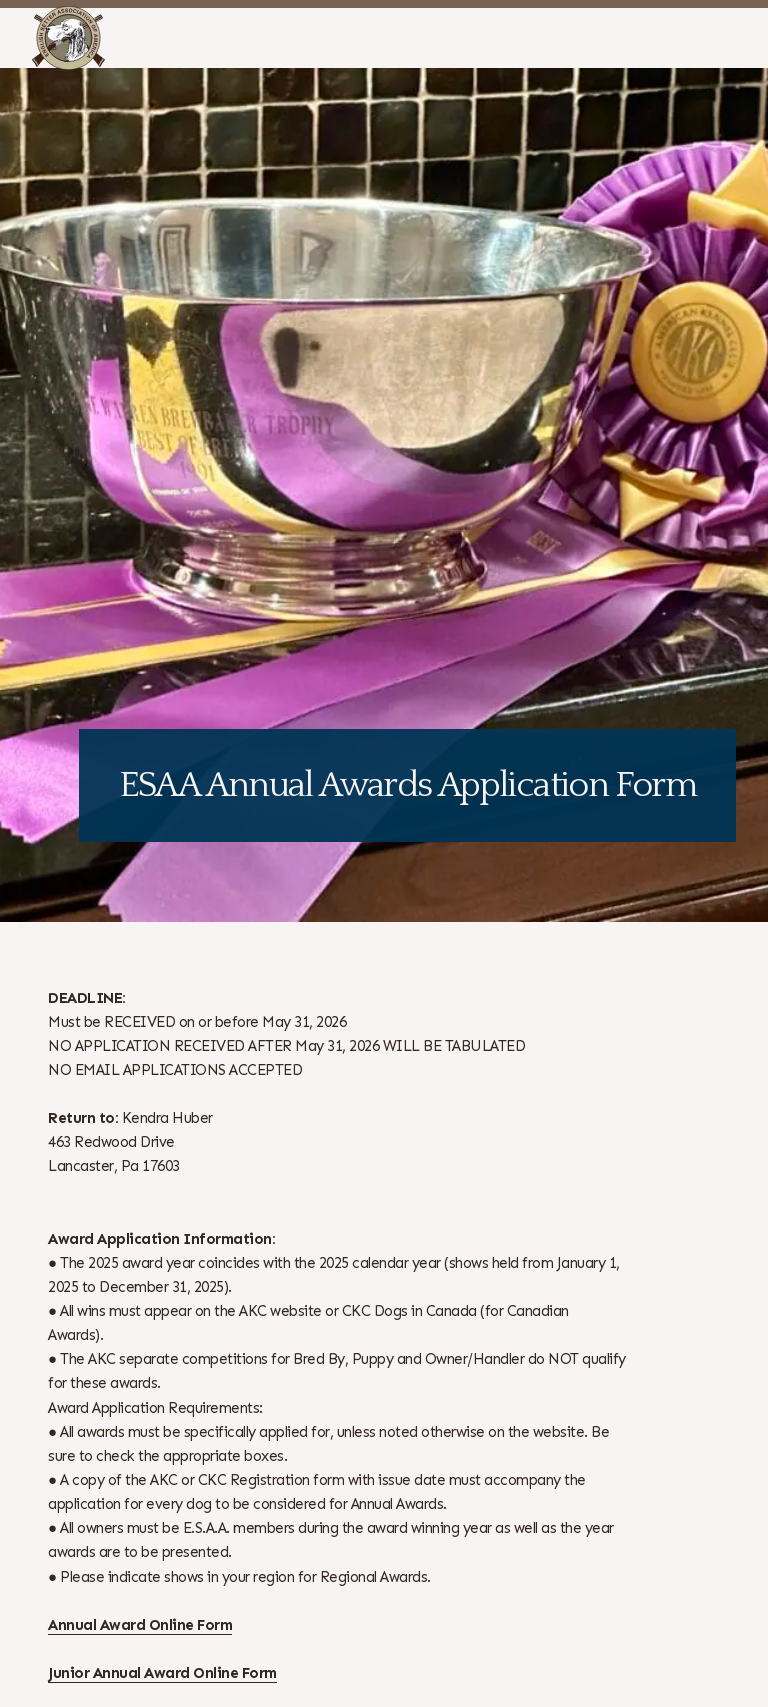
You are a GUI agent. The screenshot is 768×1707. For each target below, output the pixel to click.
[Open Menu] (741, 38)
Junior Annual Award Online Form (162, 1673)
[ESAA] (68, 38)
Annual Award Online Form (140, 1625)
